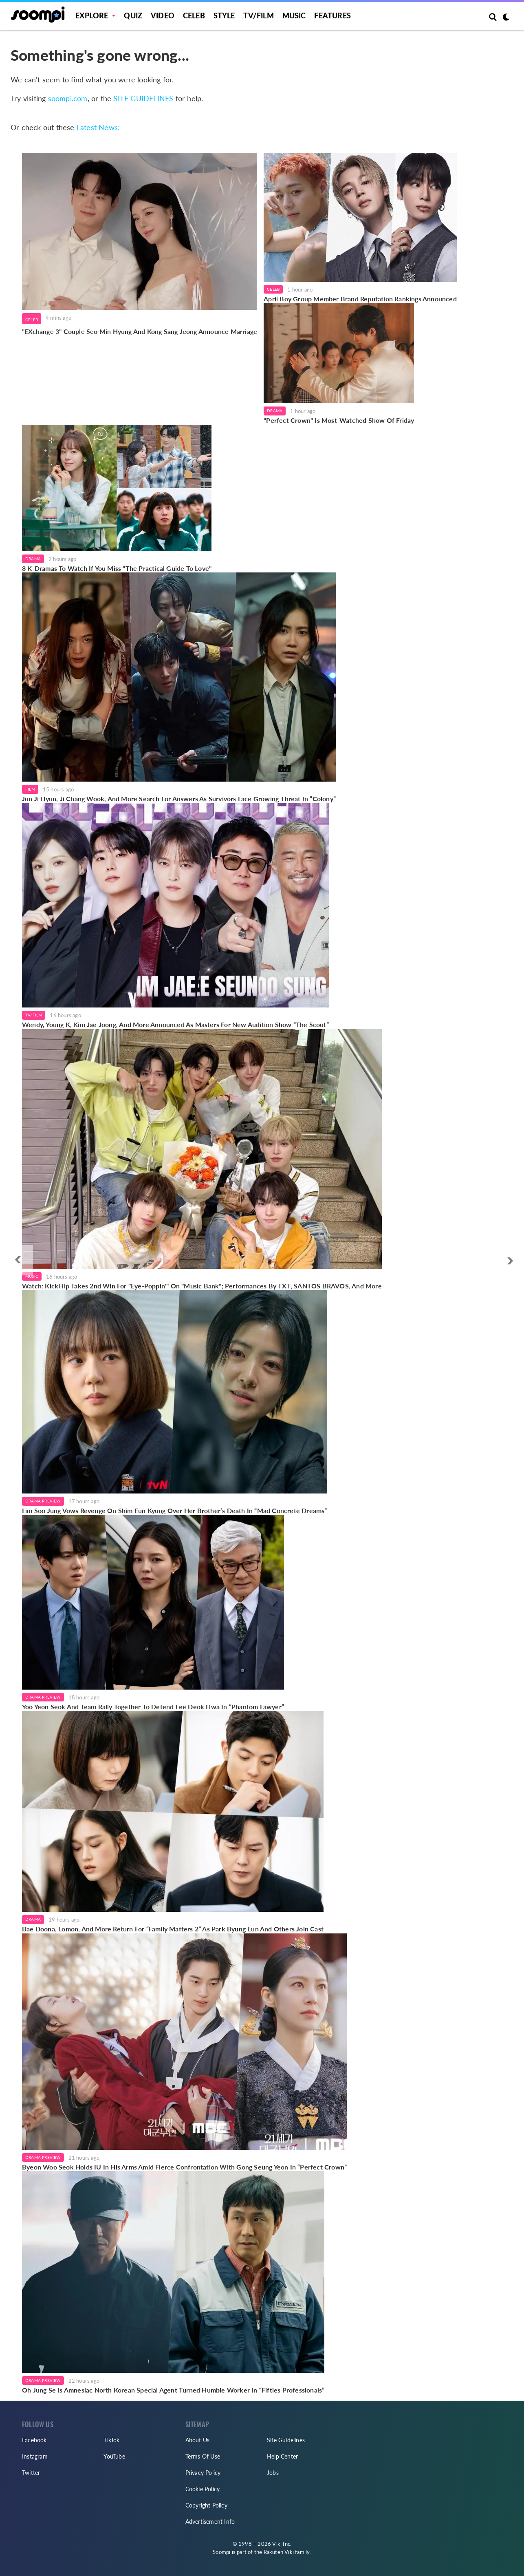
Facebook (34, 2440)
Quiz (133, 15)
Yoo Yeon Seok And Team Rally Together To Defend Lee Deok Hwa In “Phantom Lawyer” (153, 1706)
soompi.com (68, 98)
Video (162, 15)
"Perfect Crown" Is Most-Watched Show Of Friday (339, 420)
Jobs (273, 2472)
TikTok (111, 2440)
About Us (197, 2440)
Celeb (194, 15)
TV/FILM (258, 15)
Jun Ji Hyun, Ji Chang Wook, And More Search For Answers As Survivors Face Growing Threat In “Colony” (179, 798)
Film (30, 788)
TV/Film (33, 1014)
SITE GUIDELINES (143, 98)
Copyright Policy (206, 2505)
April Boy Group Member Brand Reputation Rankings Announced (360, 299)
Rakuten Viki (279, 2552)
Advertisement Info (210, 2521)
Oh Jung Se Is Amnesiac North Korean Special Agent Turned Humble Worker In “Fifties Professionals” (173, 2390)
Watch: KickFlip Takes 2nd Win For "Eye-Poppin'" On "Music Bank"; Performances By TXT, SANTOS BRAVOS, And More (202, 1286)
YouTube (114, 2456)
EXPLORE (91, 15)
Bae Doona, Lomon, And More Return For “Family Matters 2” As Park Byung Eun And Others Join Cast (173, 1929)
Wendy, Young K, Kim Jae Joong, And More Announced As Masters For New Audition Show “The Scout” (175, 1024)
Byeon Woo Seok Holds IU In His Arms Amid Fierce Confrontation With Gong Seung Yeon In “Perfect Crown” (184, 2167)
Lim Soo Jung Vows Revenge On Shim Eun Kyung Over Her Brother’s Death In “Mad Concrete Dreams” (174, 1510)
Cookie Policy (202, 2488)
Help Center (282, 2456)
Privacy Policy (203, 2472)
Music (294, 15)
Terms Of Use (202, 2456)
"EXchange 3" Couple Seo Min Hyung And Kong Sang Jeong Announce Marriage (139, 331)
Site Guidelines (286, 2440)
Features (332, 15)
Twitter (31, 2472)
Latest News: (98, 127)
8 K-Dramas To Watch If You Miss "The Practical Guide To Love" (116, 568)
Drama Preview (43, 1500)
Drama (274, 410)
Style (224, 15)
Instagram (35, 2456)
